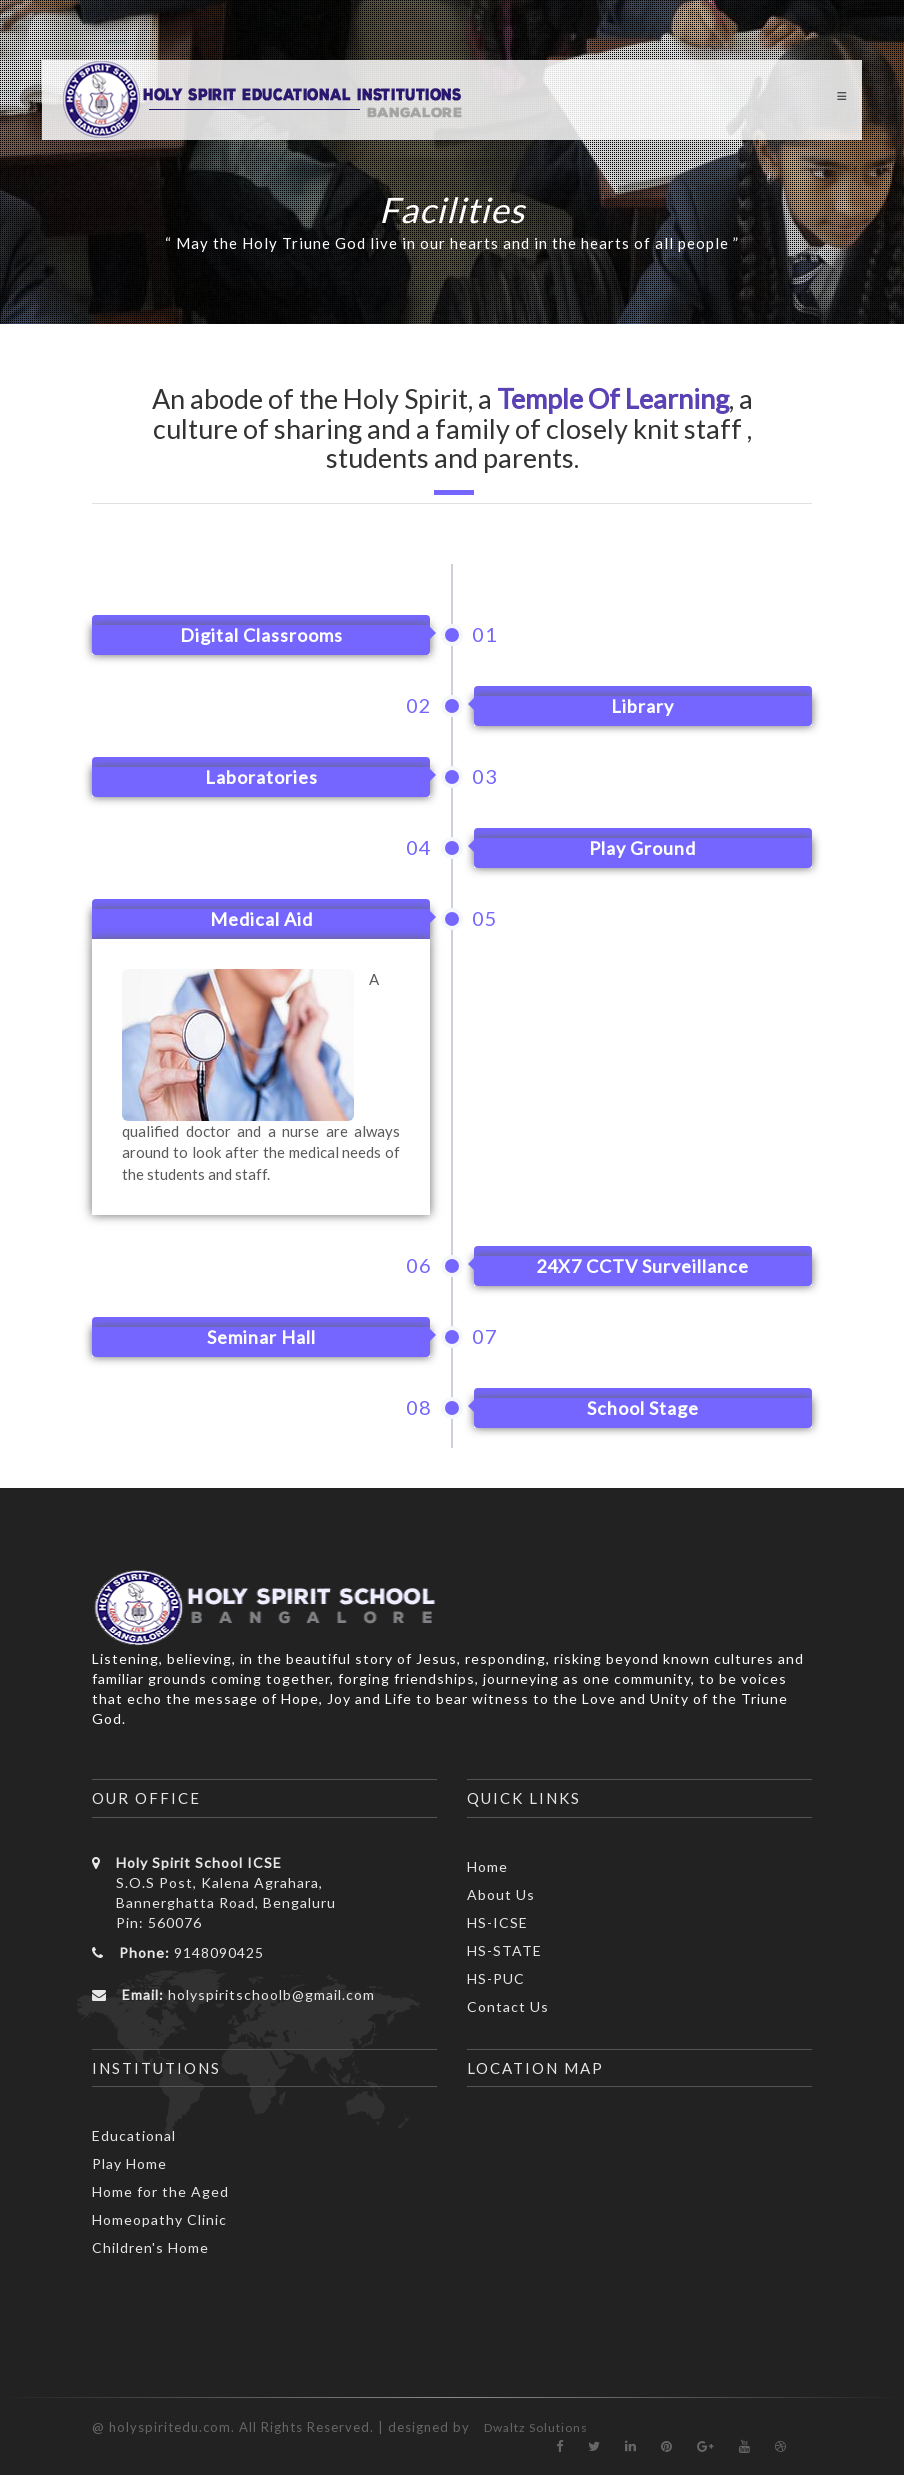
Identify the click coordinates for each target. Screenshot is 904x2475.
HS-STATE (504, 1950)
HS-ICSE (497, 1922)
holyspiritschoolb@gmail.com (271, 1994)
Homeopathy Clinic (159, 2219)
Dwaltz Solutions (536, 2427)
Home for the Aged (160, 2191)
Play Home (129, 2163)
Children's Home (150, 2247)
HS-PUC (496, 1978)
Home (487, 1866)
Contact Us (508, 2006)
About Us (501, 1894)
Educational (134, 2135)
